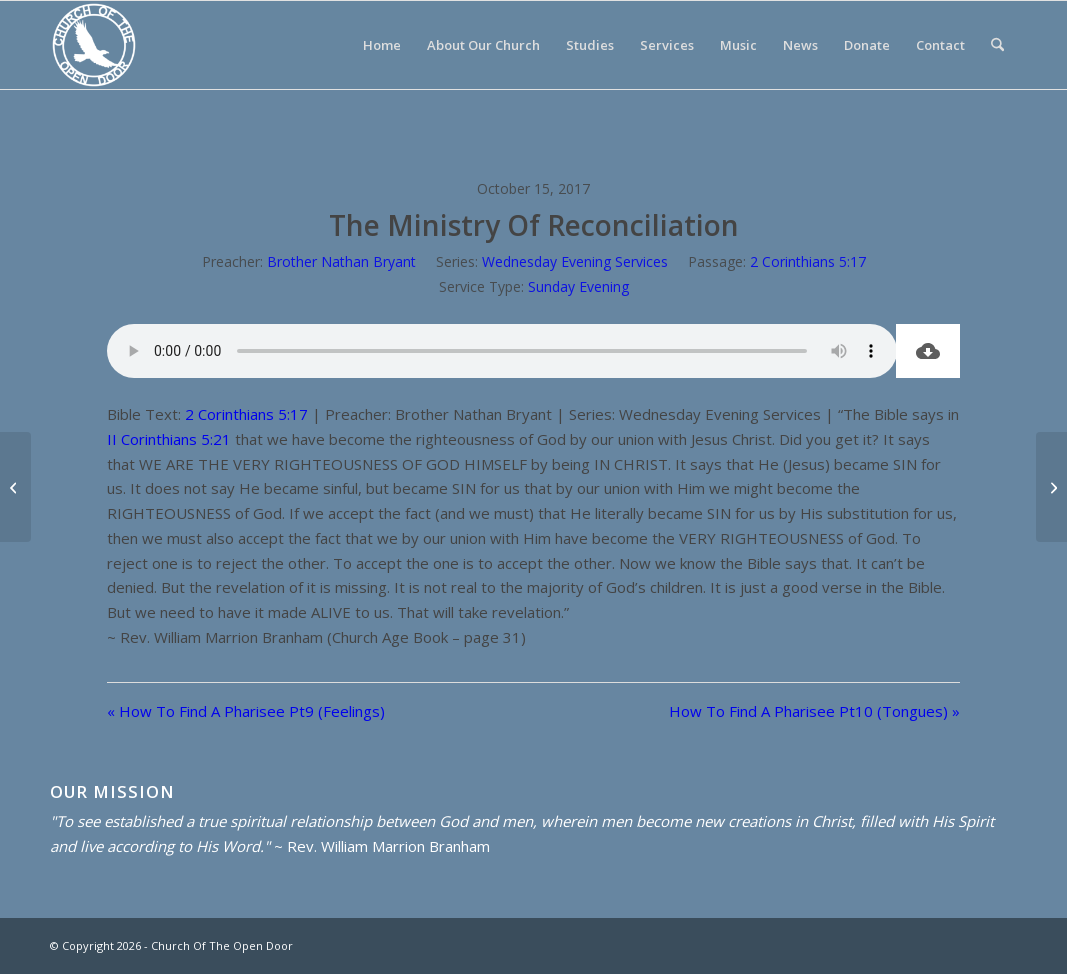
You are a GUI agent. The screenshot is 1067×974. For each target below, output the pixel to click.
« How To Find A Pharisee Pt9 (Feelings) (246, 711)
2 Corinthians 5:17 (808, 261)
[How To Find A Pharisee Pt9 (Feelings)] (15, 487)
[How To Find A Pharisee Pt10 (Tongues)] (1051, 487)
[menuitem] (382, 45)
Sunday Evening (578, 286)
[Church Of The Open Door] (94, 45)
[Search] (997, 45)
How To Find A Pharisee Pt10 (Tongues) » (814, 711)
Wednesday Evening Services (575, 261)
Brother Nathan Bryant (341, 261)
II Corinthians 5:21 (169, 439)
